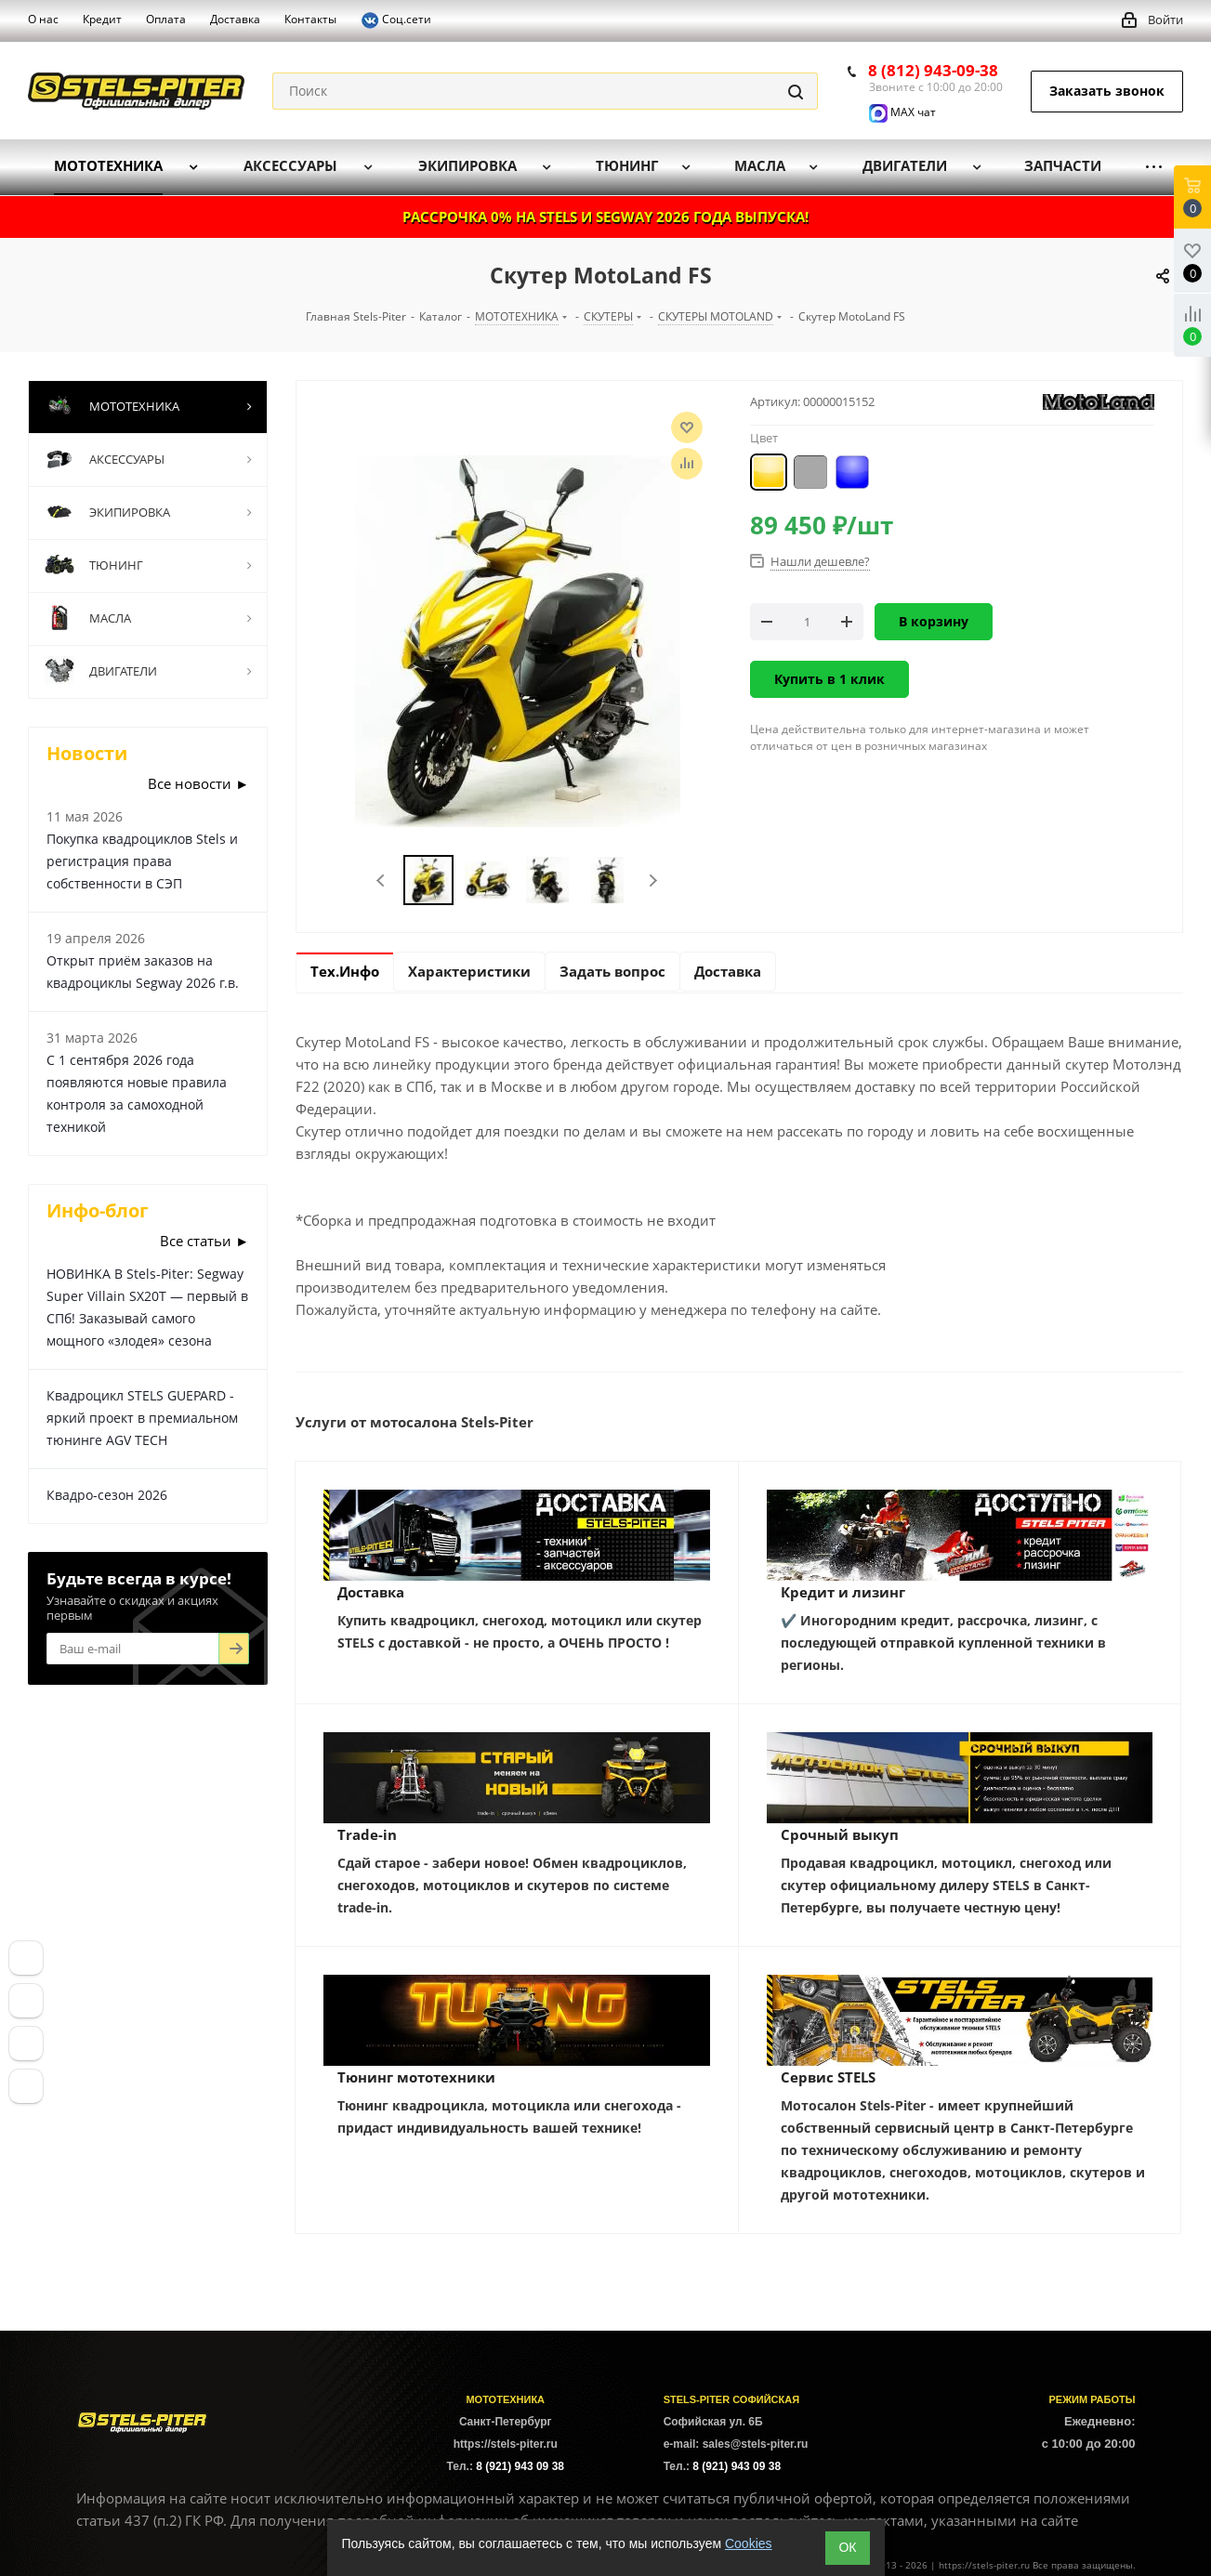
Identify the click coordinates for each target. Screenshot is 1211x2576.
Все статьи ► (204, 1240)
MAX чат (902, 112)
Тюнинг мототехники (416, 2077)
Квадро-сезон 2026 (106, 1495)
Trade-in (367, 1834)
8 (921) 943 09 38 (520, 2466)
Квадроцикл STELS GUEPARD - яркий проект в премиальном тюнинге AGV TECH (142, 1418)
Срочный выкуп (840, 1834)
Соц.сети (396, 20)
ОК (847, 2547)
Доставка (370, 1592)
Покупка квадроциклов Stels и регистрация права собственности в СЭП (142, 861)
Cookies (748, 2543)
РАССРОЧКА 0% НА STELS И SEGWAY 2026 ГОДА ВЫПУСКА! (605, 216)
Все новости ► (198, 783)
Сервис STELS (828, 2077)
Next (652, 880)
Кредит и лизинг (843, 1592)
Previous (381, 880)
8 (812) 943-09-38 (933, 70)
